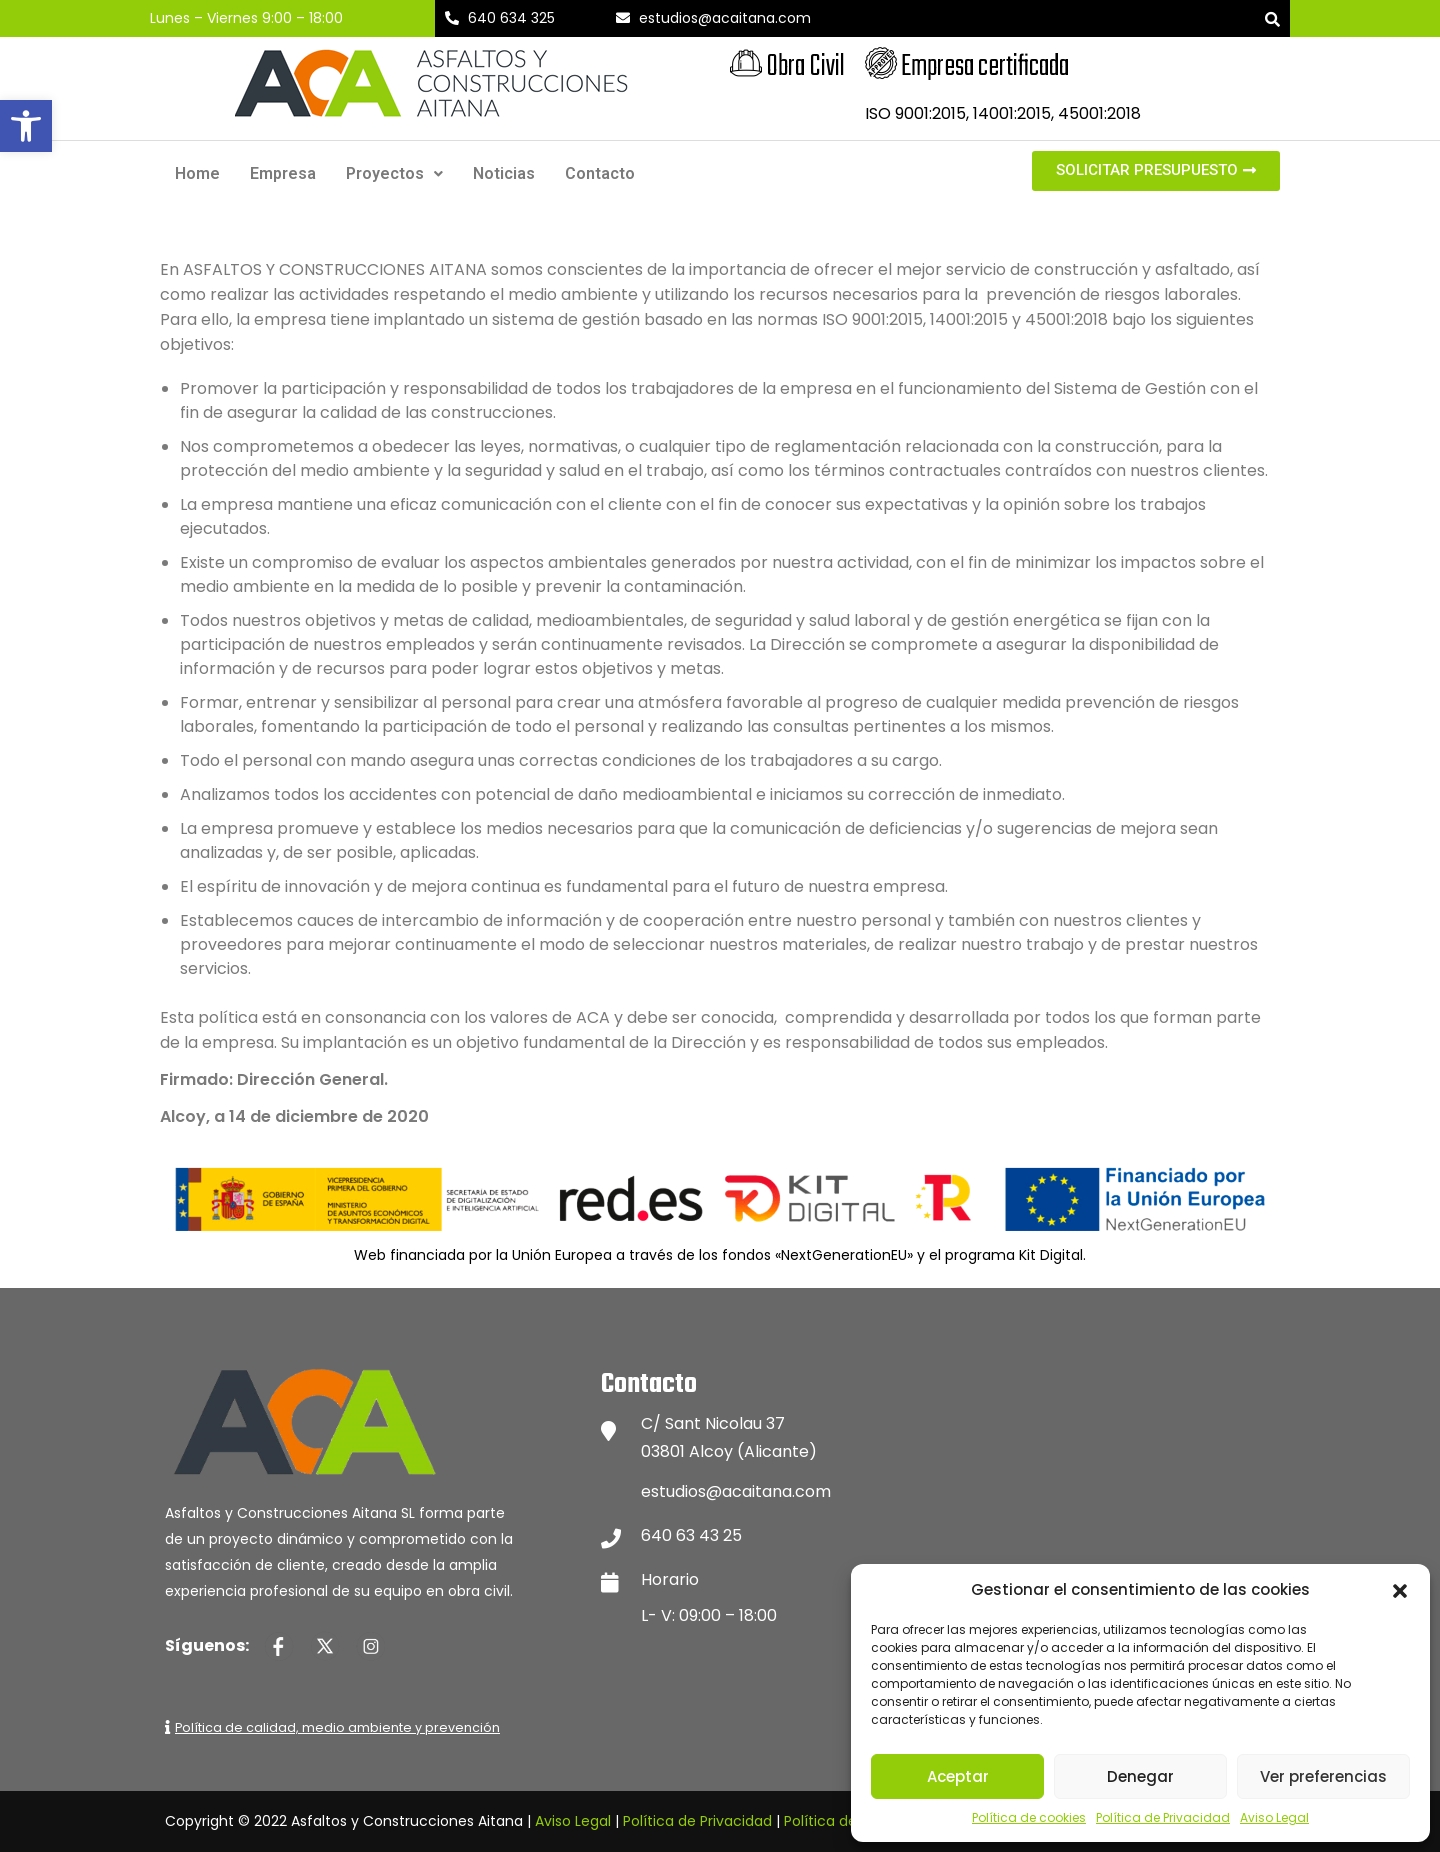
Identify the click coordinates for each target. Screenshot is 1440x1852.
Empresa (283, 173)
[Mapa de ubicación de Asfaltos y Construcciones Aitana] (1110, 1498)
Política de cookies (1029, 1817)
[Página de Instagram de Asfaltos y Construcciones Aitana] (371, 1645)
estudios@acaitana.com (736, 1491)
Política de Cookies (850, 1821)
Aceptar (958, 1776)
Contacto (600, 173)
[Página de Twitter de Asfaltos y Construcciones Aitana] (325, 1645)
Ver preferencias (1323, 1776)
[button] (26, 126)
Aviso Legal (1274, 1817)
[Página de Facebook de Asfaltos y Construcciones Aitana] (279, 1645)
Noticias (504, 173)
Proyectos (394, 173)
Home (197, 173)
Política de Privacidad (1163, 1817)
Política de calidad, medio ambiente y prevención (337, 1727)
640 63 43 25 (691, 1535)
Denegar (1140, 1776)
